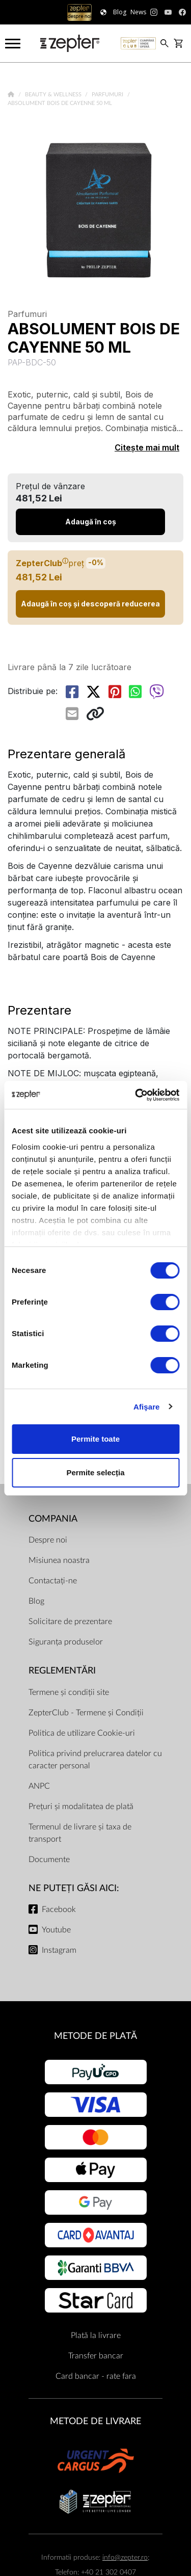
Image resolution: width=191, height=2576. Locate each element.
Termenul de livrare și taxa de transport (80, 1833)
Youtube (56, 1930)
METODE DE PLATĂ (95, 2036)
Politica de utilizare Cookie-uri (82, 1733)
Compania (53, 1519)
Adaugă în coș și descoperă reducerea (90, 603)
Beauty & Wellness (54, 94)
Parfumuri (108, 94)
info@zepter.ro (125, 2557)
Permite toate (95, 1439)
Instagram (59, 1950)
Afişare (146, 1406)
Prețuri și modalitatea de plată (81, 1806)
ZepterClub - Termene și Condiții (86, 1713)
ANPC (39, 1786)
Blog (36, 1601)
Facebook (59, 1909)
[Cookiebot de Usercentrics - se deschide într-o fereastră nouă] (136, 1095)
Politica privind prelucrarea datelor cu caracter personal (95, 1759)
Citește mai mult (147, 447)
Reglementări (62, 1670)
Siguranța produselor (66, 1642)
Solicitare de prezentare (70, 1621)
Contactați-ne (53, 1581)
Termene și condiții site (69, 1692)
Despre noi (48, 1540)
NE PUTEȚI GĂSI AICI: (74, 1888)
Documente (49, 1859)
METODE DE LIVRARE (95, 2421)
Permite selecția (95, 1472)
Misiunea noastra (59, 1560)
